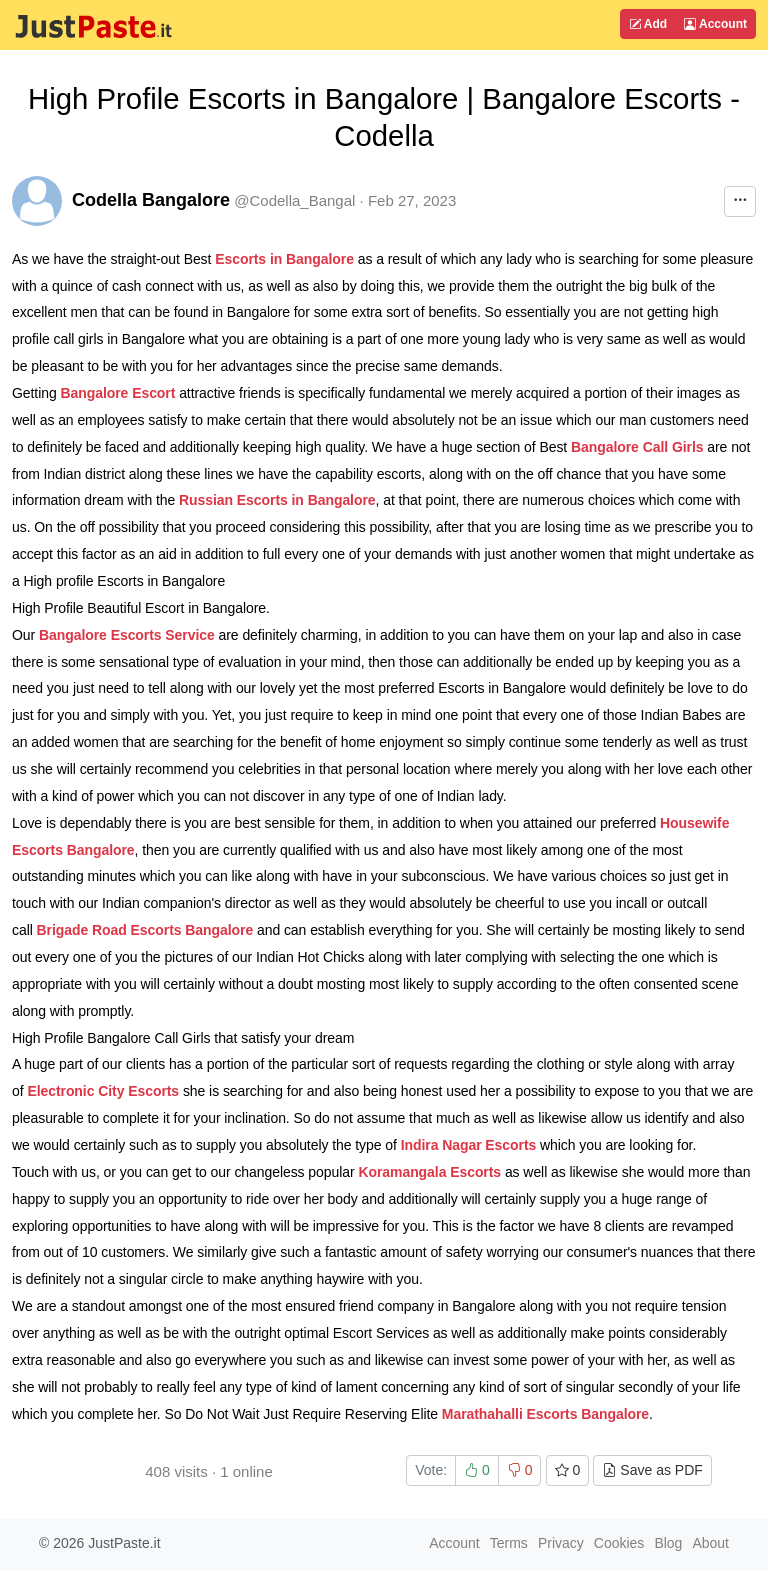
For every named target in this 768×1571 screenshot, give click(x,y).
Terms (509, 1543)
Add (648, 24)
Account (715, 24)
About (710, 1543)
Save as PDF (652, 1470)
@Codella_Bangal (294, 200)
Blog (668, 1543)
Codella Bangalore (151, 200)
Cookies (619, 1543)
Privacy (561, 1543)
